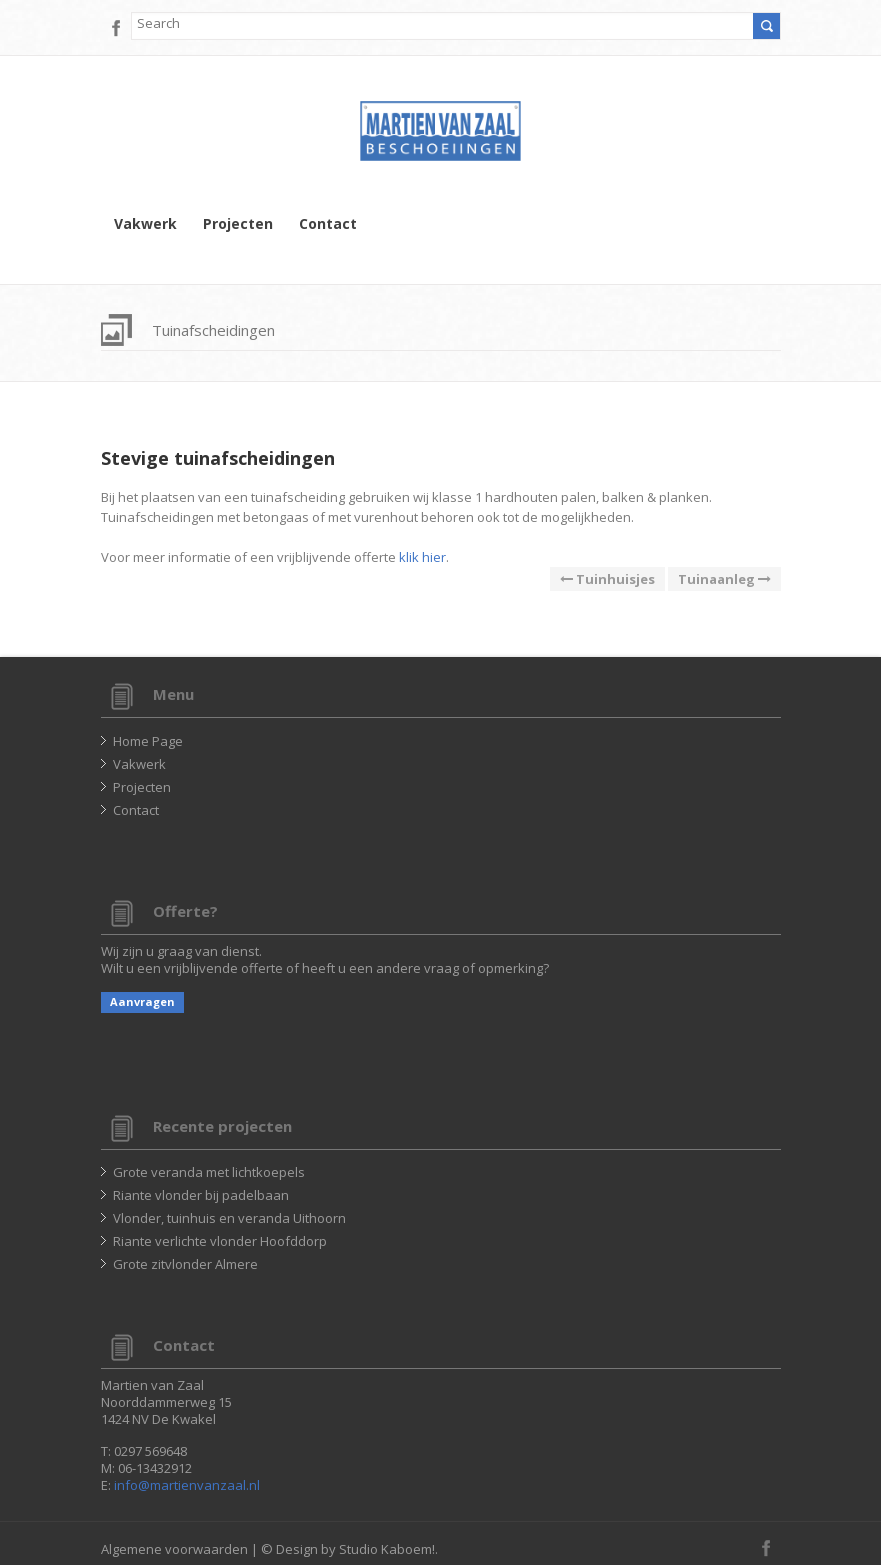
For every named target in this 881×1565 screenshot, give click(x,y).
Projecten (238, 224)
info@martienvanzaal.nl (187, 1485)
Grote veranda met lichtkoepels (209, 1172)
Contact (328, 224)
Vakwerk (145, 224)
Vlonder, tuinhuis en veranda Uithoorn (229, 1218)
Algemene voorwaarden (174, 1549)
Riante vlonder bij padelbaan (201, 1195)
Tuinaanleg (724, 579)
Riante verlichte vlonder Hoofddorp (220, 1241)
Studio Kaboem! (387, 1549)
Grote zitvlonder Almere (185, 1264)
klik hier (422, 557)
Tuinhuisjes (607, 579)
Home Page (148, 741)
